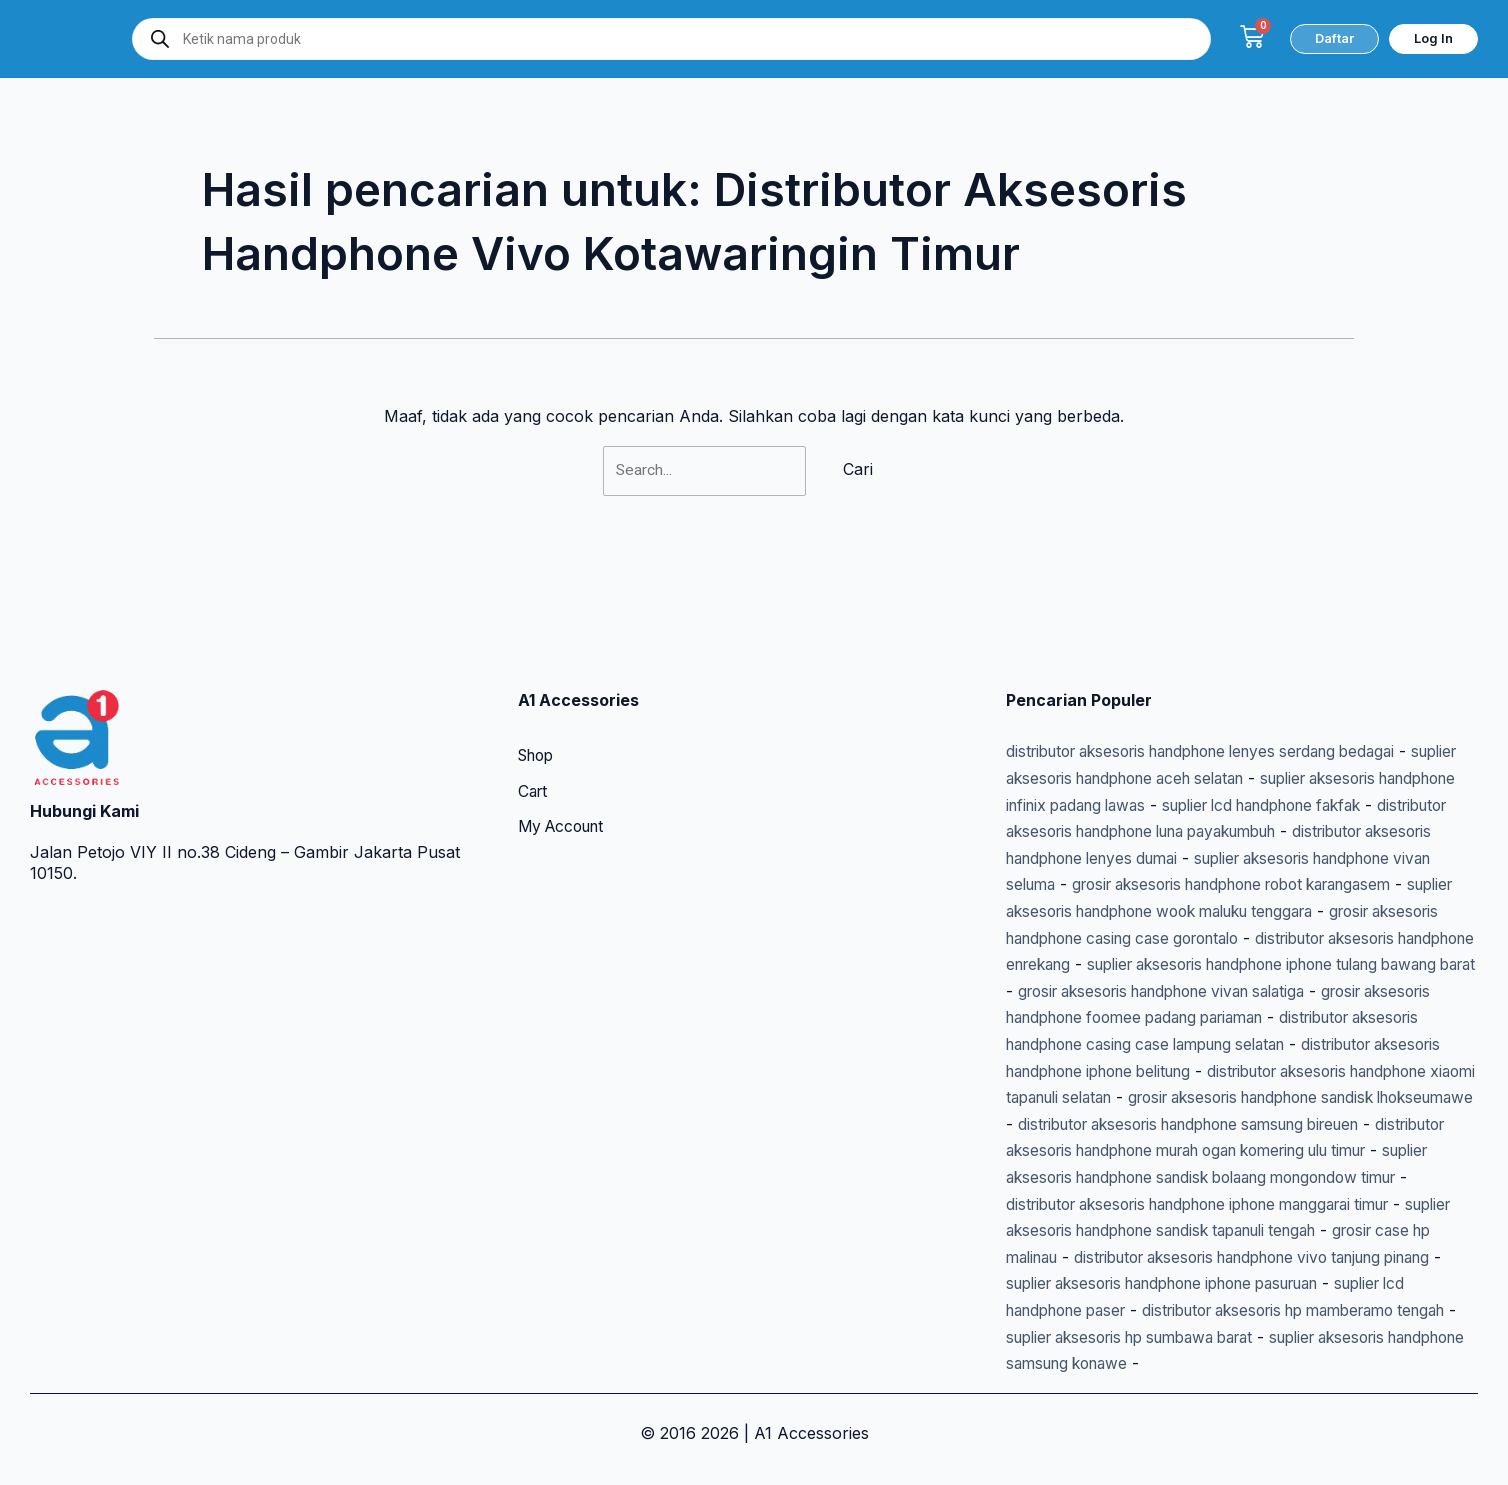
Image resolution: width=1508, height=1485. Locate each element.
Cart (534, 718)
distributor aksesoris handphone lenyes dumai (1180, 783)
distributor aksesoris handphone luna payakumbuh (1265, 757)
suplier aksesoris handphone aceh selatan (1166, 704)
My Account (565, 754)
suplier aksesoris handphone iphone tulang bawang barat (1225, 915)
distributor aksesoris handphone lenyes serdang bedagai (1220, 677)
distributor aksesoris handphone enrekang (1298, 889)
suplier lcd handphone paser (1205, 1284)
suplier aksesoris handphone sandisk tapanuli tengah (1207, 1205)
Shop (538, 682)
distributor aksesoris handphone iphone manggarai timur (1221, 1179)
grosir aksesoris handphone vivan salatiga (1165, 941)
